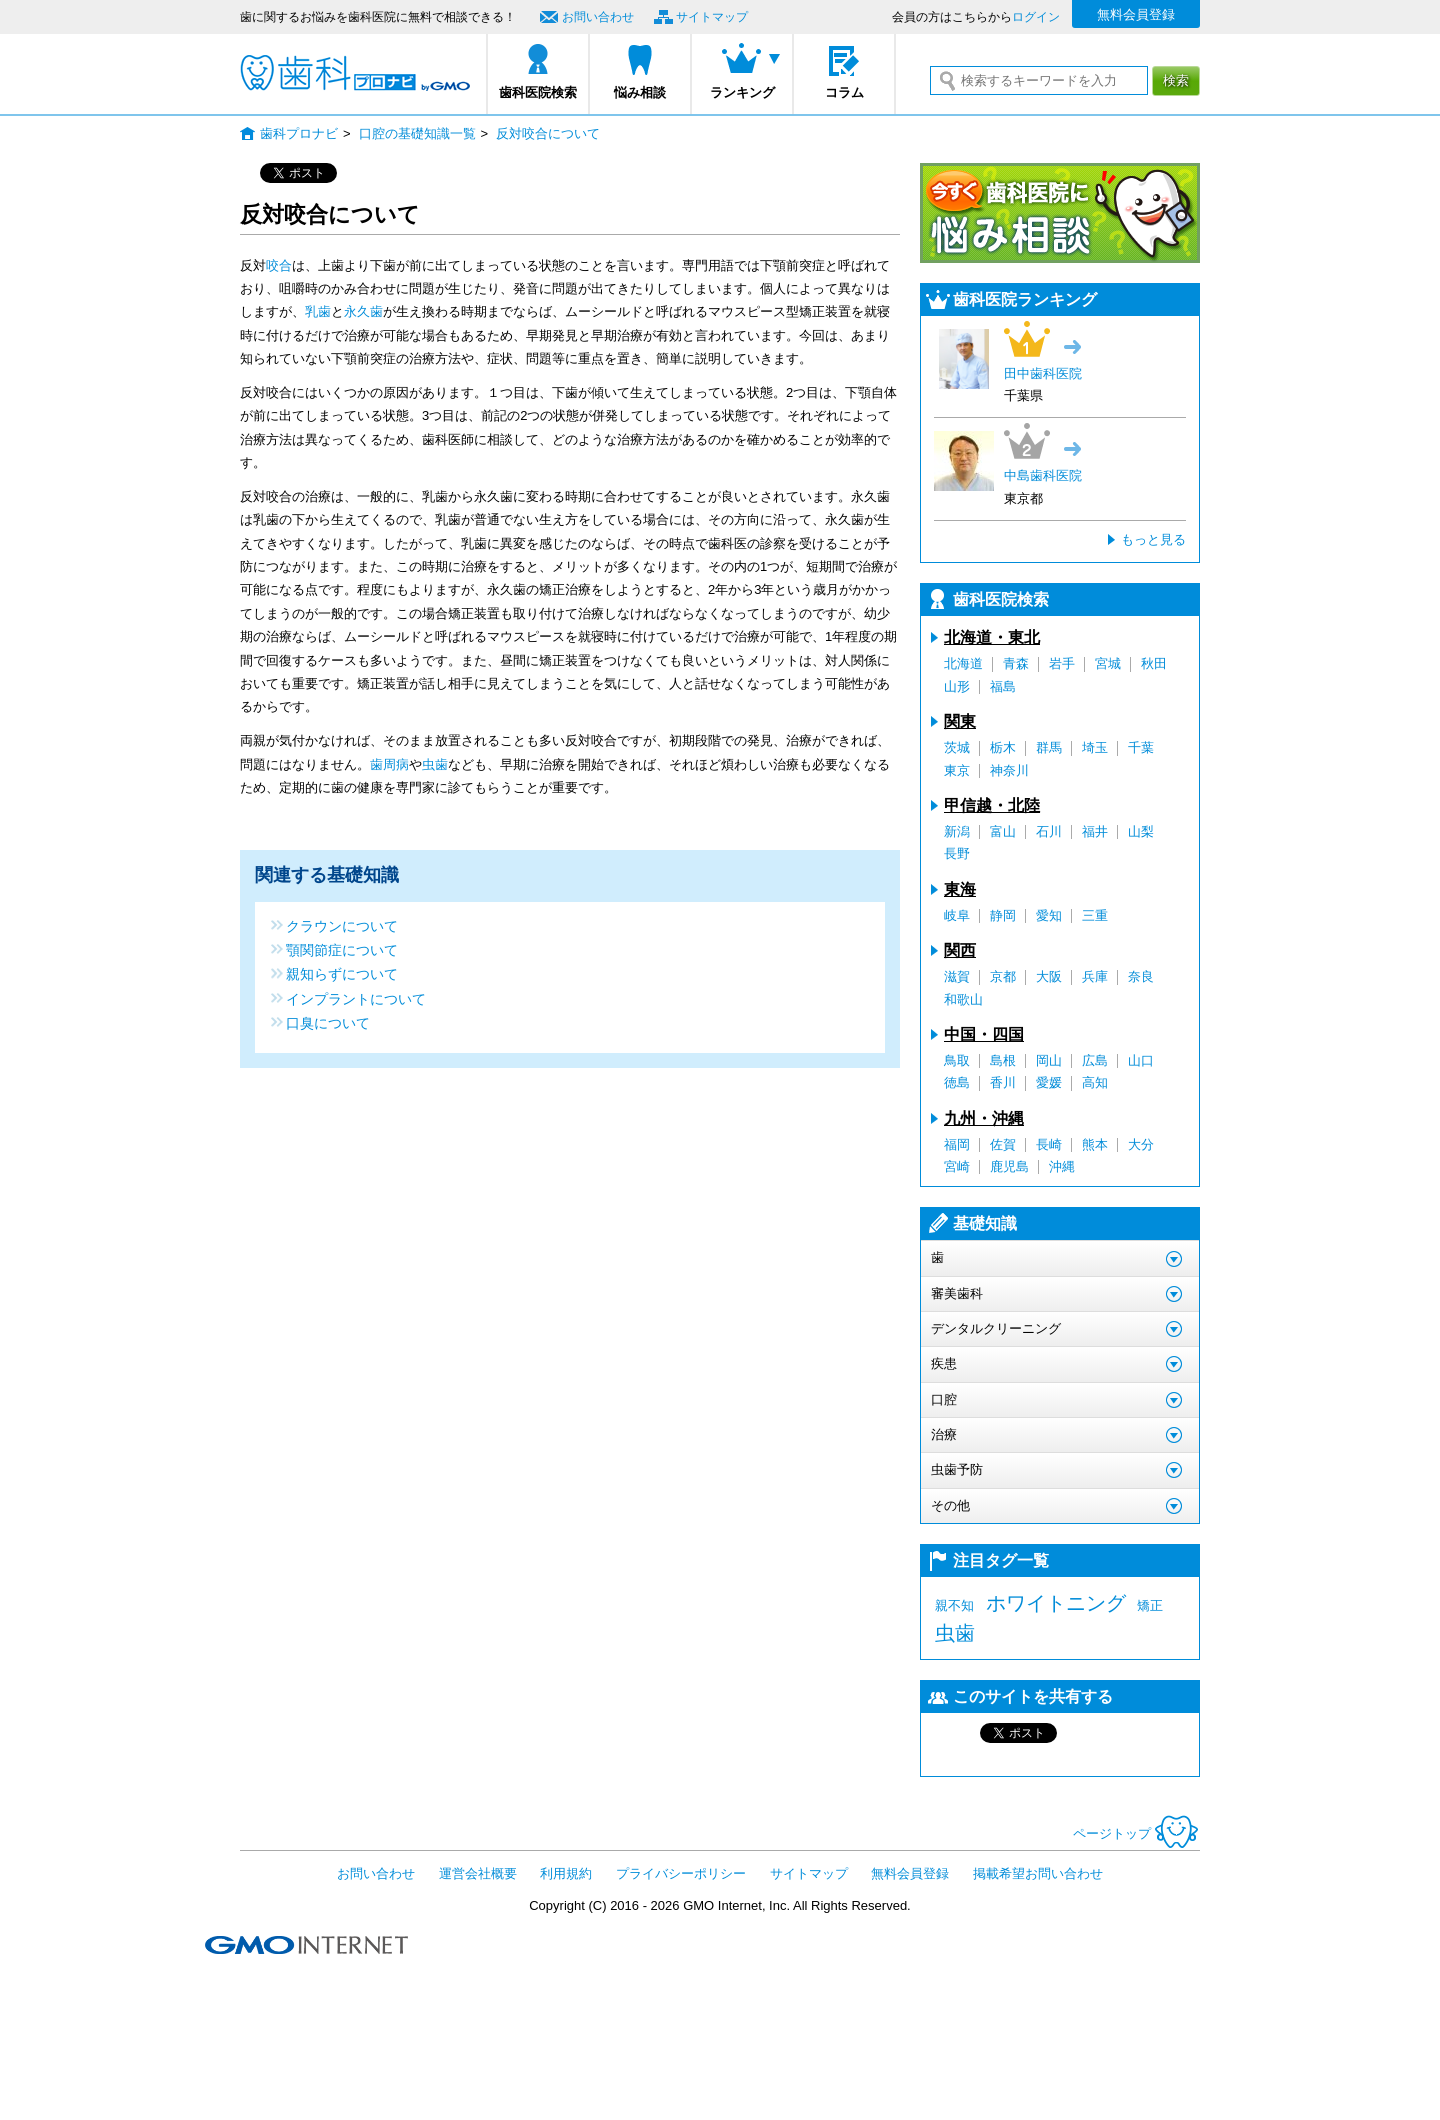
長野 (957, 853)
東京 (957, 770)
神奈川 (1009, 770)
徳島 (957, 1082)
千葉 (1141, 747)
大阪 (1049, 976)
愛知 (1049, 915)
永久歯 (363, 311)
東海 (960, 889)
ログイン (1036, 17)
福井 (1095, 831)
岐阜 (957, 915)
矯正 (1150, 1605)
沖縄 (1062, 1166)
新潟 (957, 831)
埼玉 (1095, 747)
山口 (1141, 1060)
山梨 (1141, 831)
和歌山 (963, 999)
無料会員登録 (1136, 14)
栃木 (1003, 747)
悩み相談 (640, 92)
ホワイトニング (1056, 1603)
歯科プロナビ (355, 73)
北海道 (963, 663)
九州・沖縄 (984, 1118)
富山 (1003, 831)
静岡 (1003, 915)
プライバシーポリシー (681, 1873)
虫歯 (435, 764)
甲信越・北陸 (992, 805)
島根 (1003, 1060)
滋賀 (957, 976)
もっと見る (1153, 539)
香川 (1003, 1082)
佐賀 (1003, 1144)
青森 (1016, 663)
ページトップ (1136, 1833)
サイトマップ (712, 17)
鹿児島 (1009, 1166)
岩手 (1062, 663)
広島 (1095, 1060)
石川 (1049, 831)
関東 (960, 721)
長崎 (1049, 1144)
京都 (1003, 976)
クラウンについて (342, 925)
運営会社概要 (478, 1873)
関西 (960, 950)
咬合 (279, 265)
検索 (1176, 80)
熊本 (1095, 1144)
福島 (1003, 686)
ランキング (742, 92)
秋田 (1154, 663)
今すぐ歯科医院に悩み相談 (1060, 213)
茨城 (957, 747)
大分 (1141, 1144)
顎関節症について (342, 949)
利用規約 (566, 1873)
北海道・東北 (992, 637)
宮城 (1108, 663)
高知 (1095, 1082)
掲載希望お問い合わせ (1038, 1873)
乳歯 (318, 311)
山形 (957, 686)
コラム (844, 92)
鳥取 (957, 1060)
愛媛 (1049, 1082)
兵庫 (1095, 976)
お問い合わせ (598, 17)
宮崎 (957, 1166)
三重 (1095, 915)
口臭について (328, 1022)
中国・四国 (984, 1034)
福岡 (957, 1144)
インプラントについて (356, 998)
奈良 (1141, 976)
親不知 (954, 1605)
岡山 (1049, 1060)
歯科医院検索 (538, 92)
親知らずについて (342, 973)
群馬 (1049, 747)
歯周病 (389, 764)
